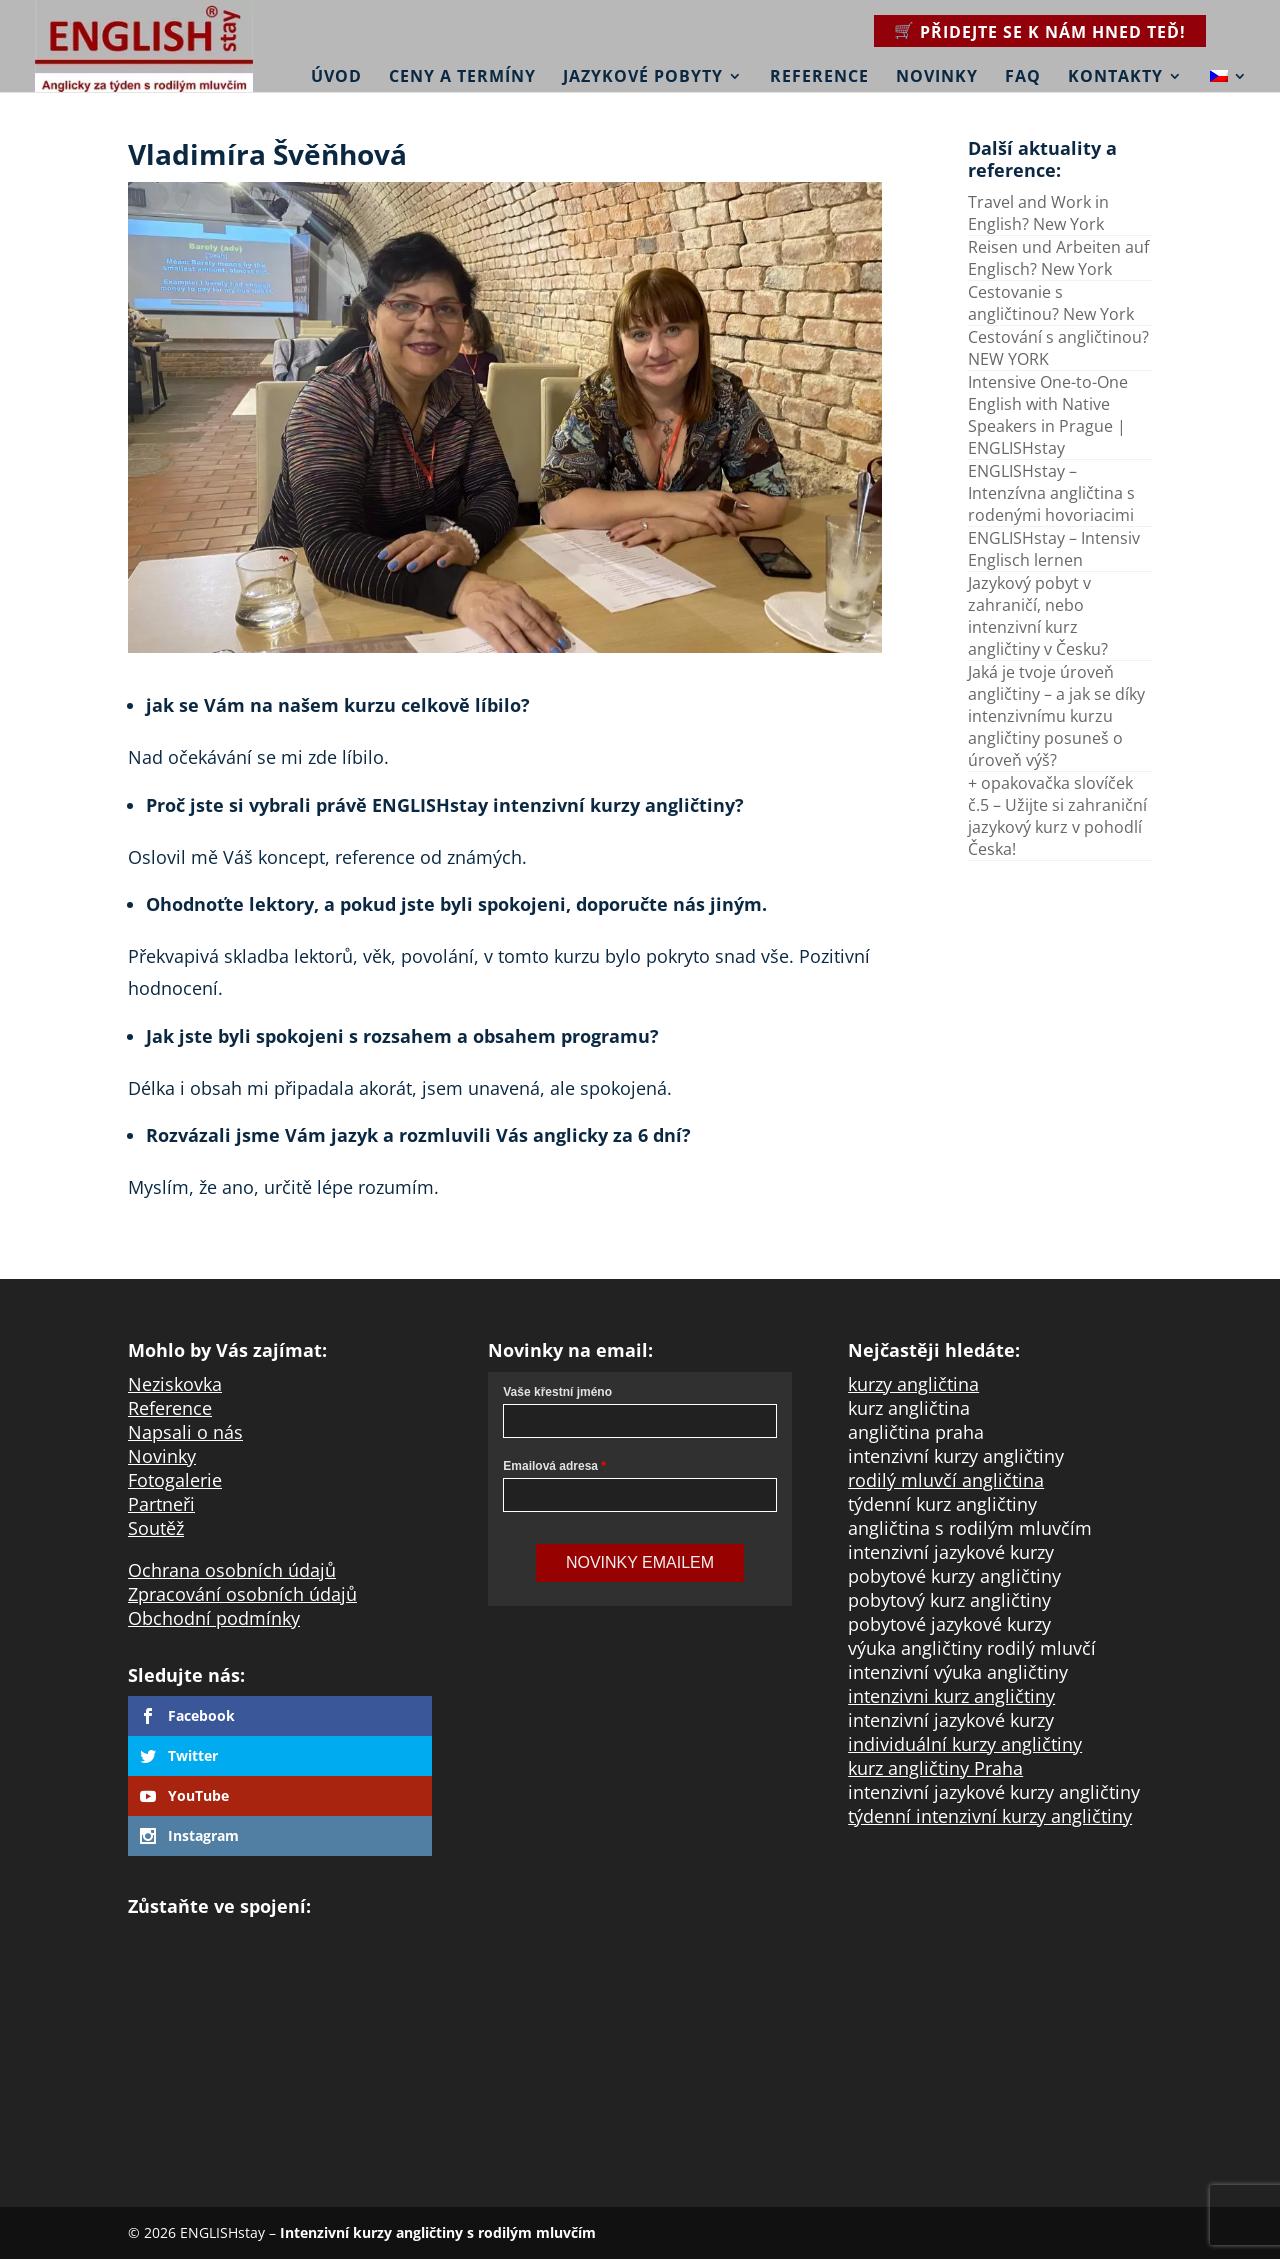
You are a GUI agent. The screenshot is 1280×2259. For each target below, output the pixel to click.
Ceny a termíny (462, 77)
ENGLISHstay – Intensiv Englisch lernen (1054, 549)
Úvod (336, 77)
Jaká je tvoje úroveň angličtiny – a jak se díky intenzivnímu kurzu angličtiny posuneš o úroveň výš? (1056, 716)
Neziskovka (175, 1384)
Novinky (937, 77)
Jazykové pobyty (643, 77)
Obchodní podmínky (214, 1618)
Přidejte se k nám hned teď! (1053, 32)
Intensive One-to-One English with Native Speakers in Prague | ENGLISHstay (1048, 415)
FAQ (1023, 77)
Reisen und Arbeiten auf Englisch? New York (1058, 258)
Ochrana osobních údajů (232, 1570)
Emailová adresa (550, 1466)
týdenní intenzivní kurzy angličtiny (990, 1816)
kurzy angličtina (913, 1384)
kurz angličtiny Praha (935, 1768)
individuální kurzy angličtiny (965, 1744)
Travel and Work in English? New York (1038, 213)
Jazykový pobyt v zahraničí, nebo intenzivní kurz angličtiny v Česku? (1038, 616)
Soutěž (156, 1528)
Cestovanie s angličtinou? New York (1051, 303)
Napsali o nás (185, 1432)
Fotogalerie (175, 1480)
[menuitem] (1229, 63)
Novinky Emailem (640, 1562)
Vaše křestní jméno (557, 1392)
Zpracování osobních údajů (242, 1594)
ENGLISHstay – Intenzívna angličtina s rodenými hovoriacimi (1051, 493)
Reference (819, 77)
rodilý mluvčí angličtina (946, 1480)
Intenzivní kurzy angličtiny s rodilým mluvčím (438, 2232)
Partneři (161, 1504)
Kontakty (1115, 77)
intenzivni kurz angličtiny (951, 1696)
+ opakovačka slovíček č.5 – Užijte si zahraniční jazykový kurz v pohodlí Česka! (1057, 816)
